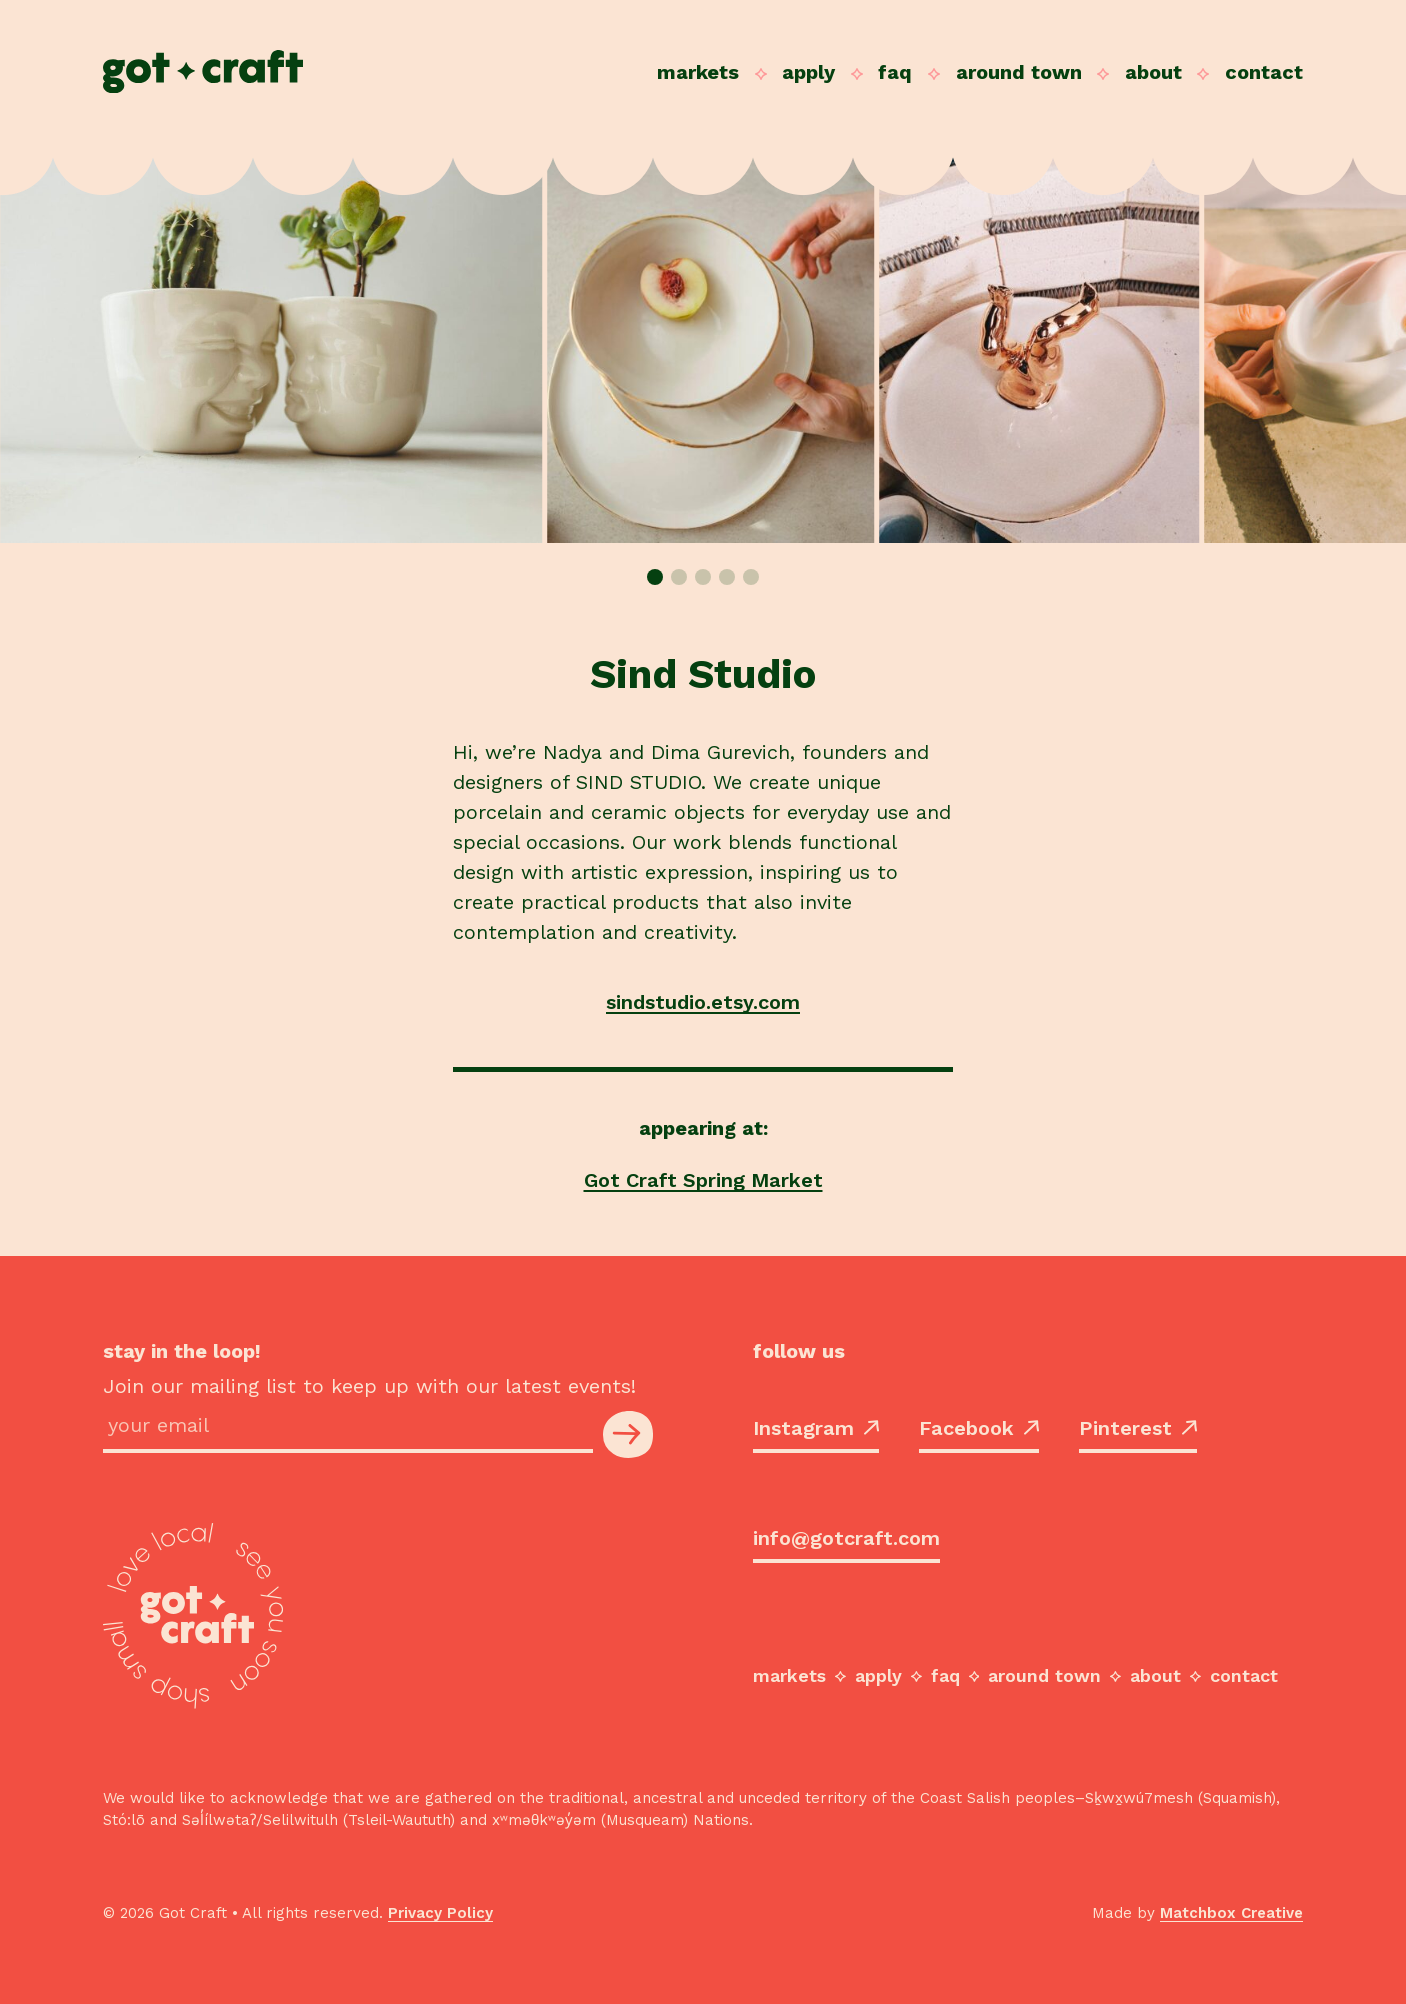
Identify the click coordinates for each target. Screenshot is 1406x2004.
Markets (698, 72)
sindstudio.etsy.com (703, 1002)
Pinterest (1138, 1428)
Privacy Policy (440, 1913)
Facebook (979, 1428)
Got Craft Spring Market (703, 1180)
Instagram (816, 1428)
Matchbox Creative (1231, 1913)
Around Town (1019, 72)
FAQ (895, 72)
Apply (808, 72)
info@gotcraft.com (846, 1538)
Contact (1264, 72)
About (1153, 72)
